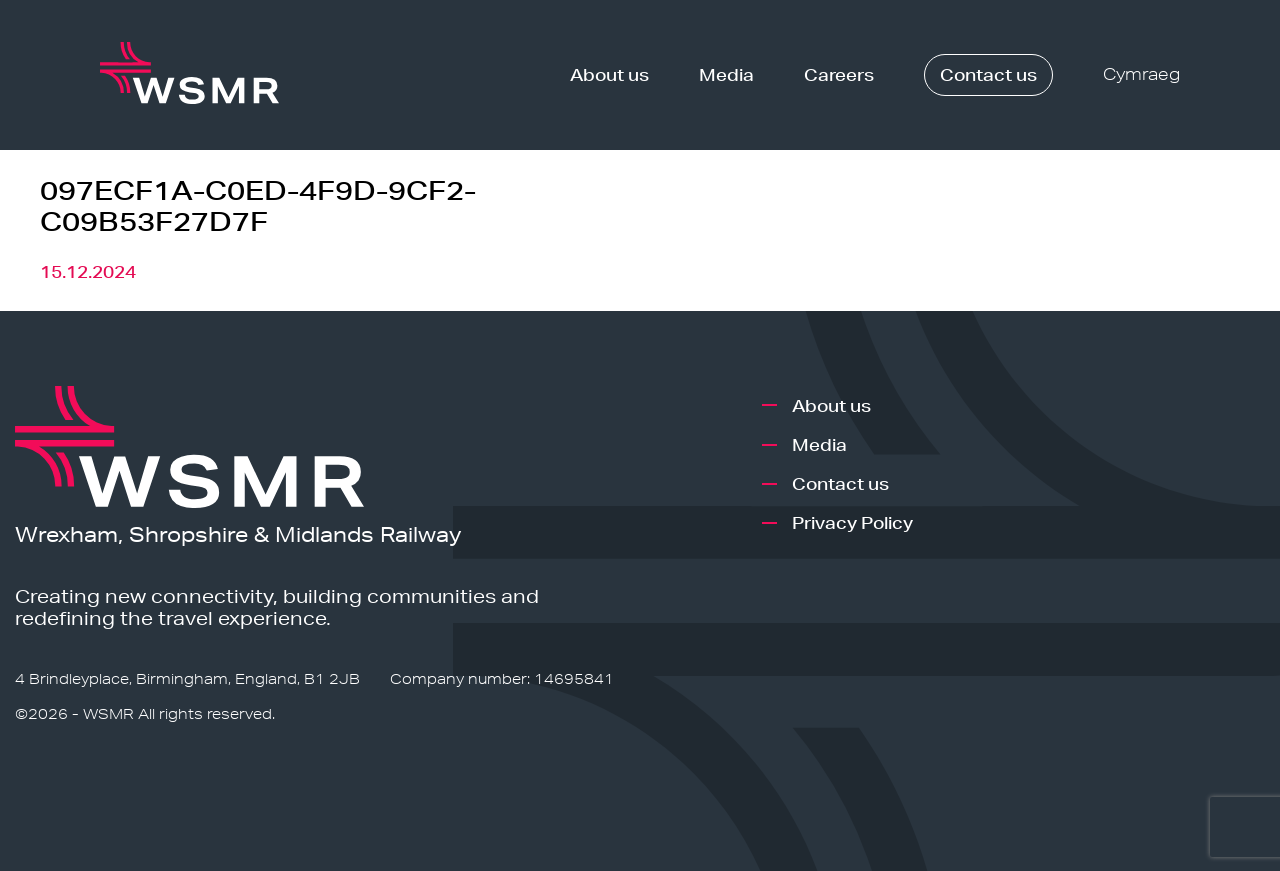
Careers (839, 74)
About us (609, 74)
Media (726, 74)
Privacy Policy (852, 522)
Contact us (988, 74)
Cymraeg (1141, 74)
